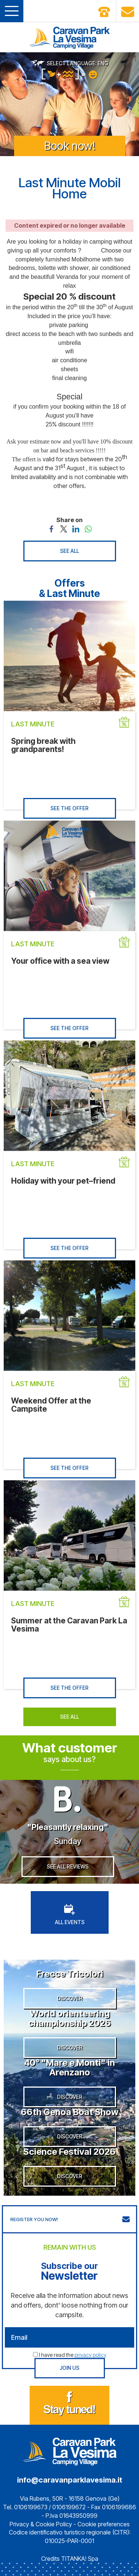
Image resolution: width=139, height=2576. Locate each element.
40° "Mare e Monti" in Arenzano (69, 2067)
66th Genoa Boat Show (70, 2112)
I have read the (72, 2355)
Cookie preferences (103, 2524)
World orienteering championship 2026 (69, 2018)
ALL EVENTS (70, 1914)
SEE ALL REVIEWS (68, 1866)
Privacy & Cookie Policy (41, 2524)
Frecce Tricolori (69, 1973)
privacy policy (90, 2355)
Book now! (69, 145)
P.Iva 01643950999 (71, 2515)
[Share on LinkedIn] (76, 528)
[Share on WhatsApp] (88, 528)
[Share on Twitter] (63, 528)
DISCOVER (69, 1998)
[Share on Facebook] (51, 528)
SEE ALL (69, 551)
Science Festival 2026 (69, 2151)
